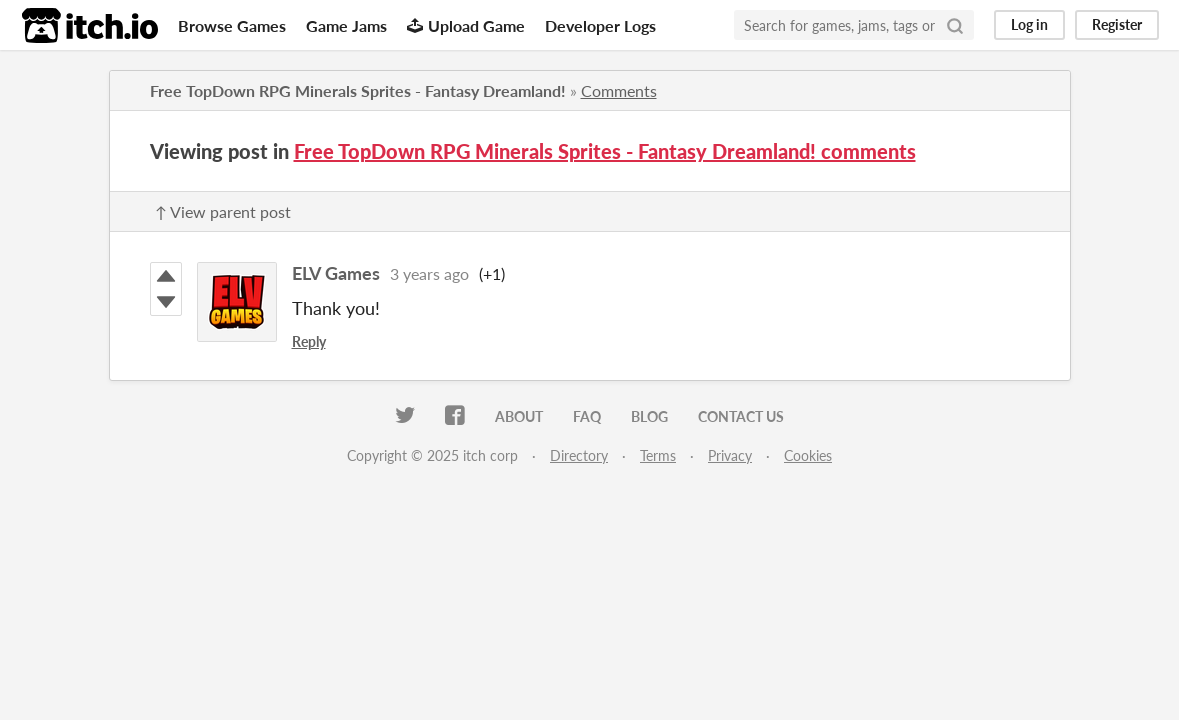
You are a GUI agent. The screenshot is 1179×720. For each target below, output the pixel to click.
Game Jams (346, 25)
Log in (1029, 24)
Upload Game (466, 25)
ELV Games (336, 273)
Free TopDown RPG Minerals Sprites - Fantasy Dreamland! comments (605, 151)
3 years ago (429, 273)
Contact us (741, 416)
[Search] (955, 25)
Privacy (730, 455)
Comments (619, 90)
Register (1117, 24)
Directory (579, 455)
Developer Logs (600, 25)
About (519, 416)
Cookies (808, 455)
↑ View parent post (223, 211)
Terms (658, 455)
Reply (309, 341)
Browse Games (232, 25)
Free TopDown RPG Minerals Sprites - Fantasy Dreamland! (358, 90)
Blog (649, 416)
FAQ (587, 416)
